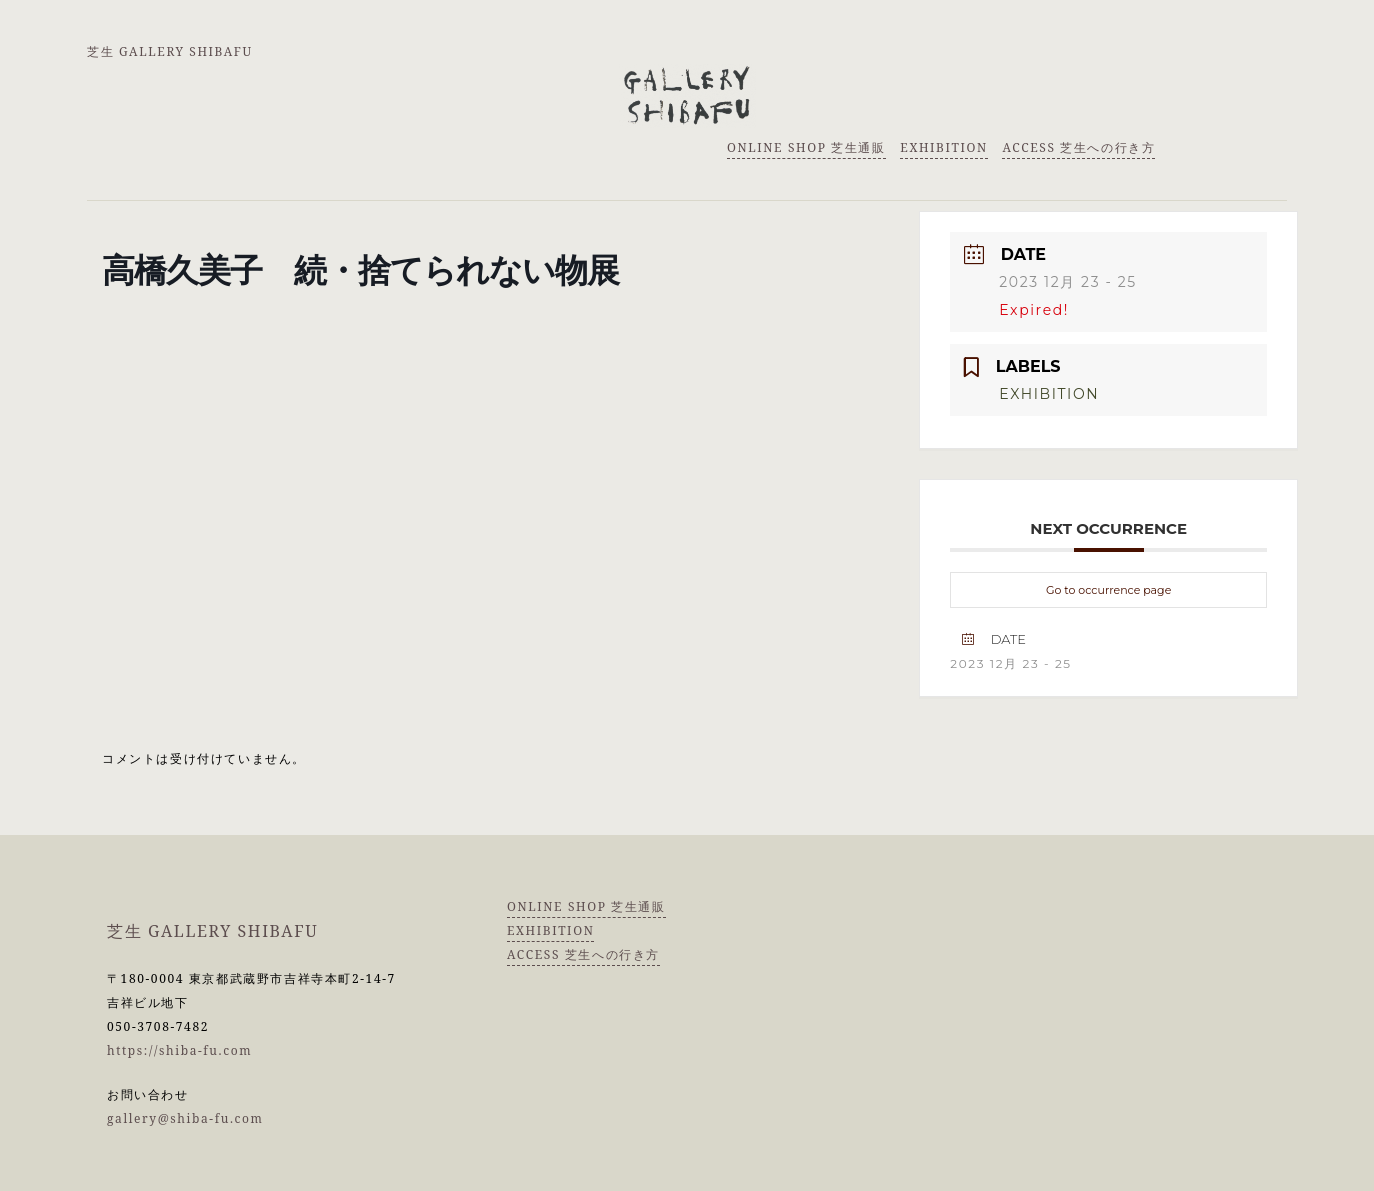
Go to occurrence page (1108, 590)
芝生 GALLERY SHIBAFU (170, 51)
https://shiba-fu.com (179, 1050)
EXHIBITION (943, 147)
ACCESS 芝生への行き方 (1078, 147)
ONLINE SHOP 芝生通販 (806, 147)
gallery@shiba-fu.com (185, 1118)
